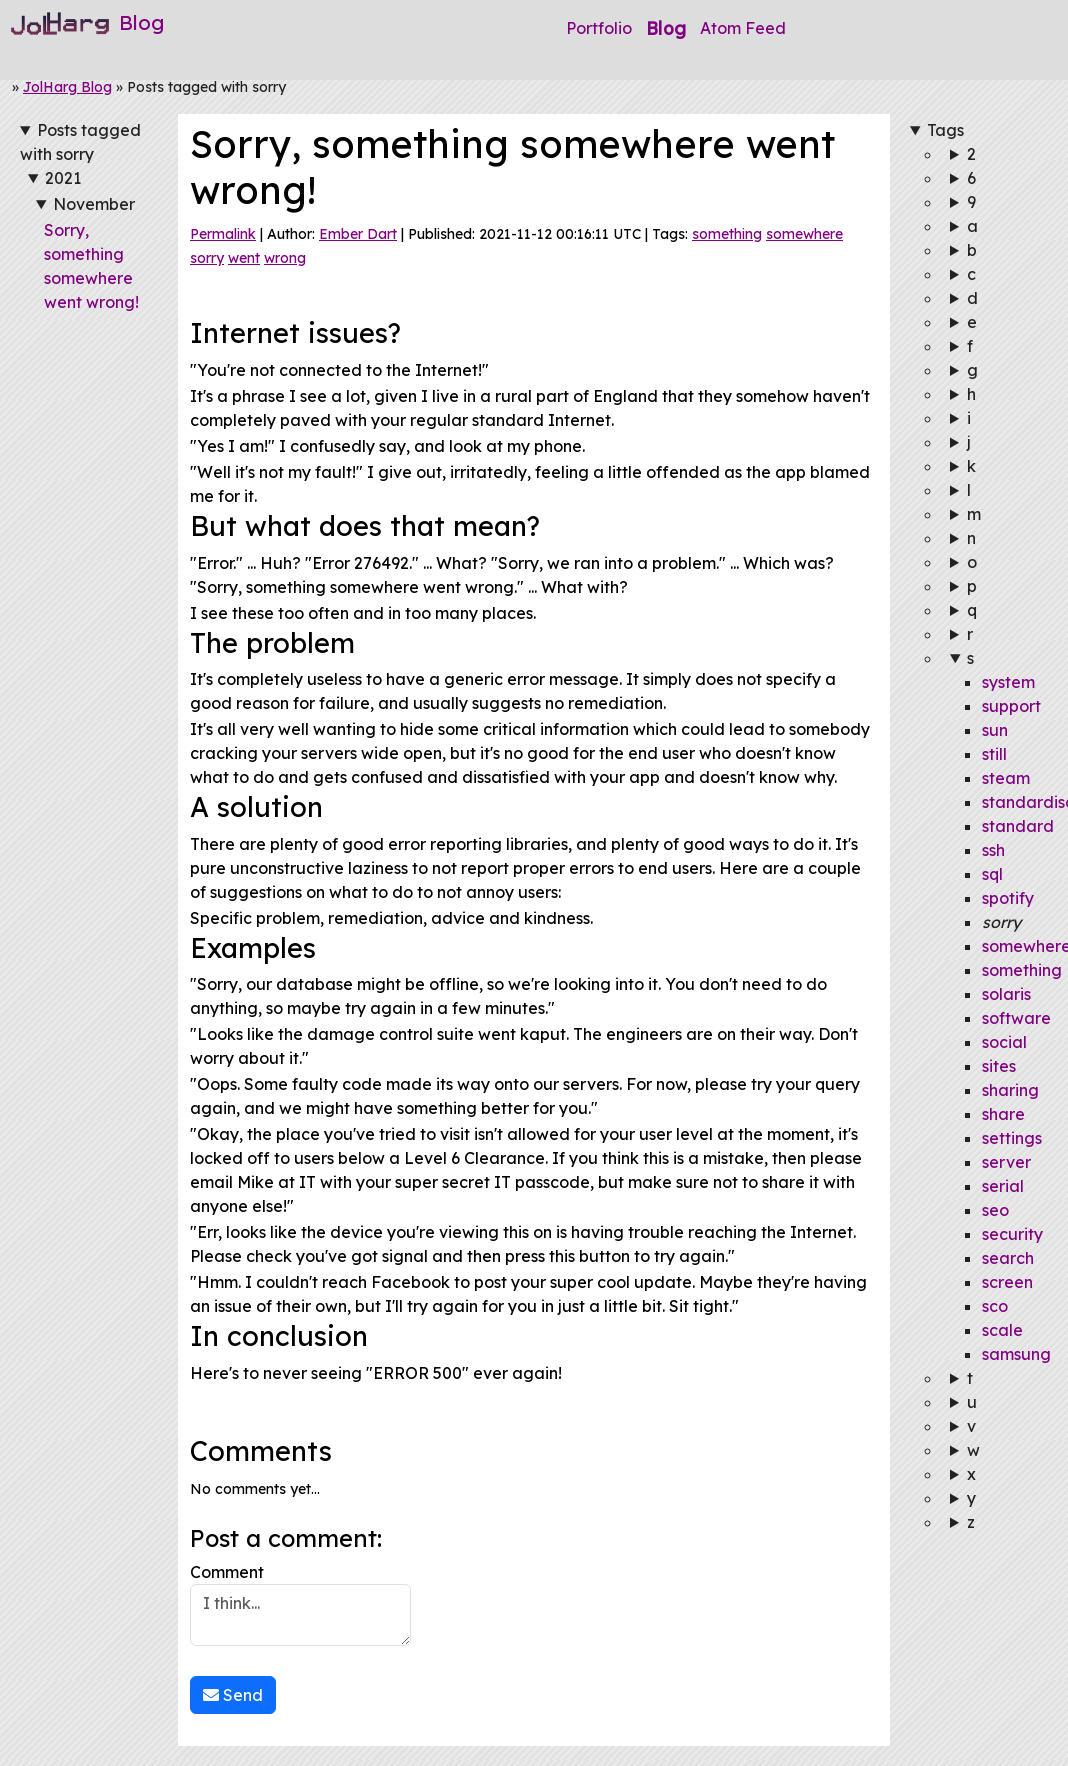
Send (233, 1695)
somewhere (804, 234)
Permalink (223, 234)
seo (995, 1210)
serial (1003, 1186)
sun (995, 730)
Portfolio (599, 28)
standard (1018, 826)
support (1011, 706)
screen (1007, 1282)
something (727, 234)
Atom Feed (743, 28)
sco (995, 1306)
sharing (1010, 1090)
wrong (285, 258)
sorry (207, 258)
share (1003, 1114)
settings (1012, 1138)
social (1004, 1042)
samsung (1016, 1354)
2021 (63, 178)
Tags (945, 130)
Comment (300, 1604)
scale (1002, 1330)
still (994, 754)
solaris (1006, 994)
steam (1006, 778)
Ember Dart (358, 234)
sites (999, 1066)
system (1008, 682)
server (1006, 1162)
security (1012, 1234)
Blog (666, 28)
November (94, 204)
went (244, 258)
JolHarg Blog (67, 87)
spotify (1008, 898)
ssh (993, 850)
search (1008, 1258)
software (1016, 1018)
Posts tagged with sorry (80, 142)
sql (992, 874)
